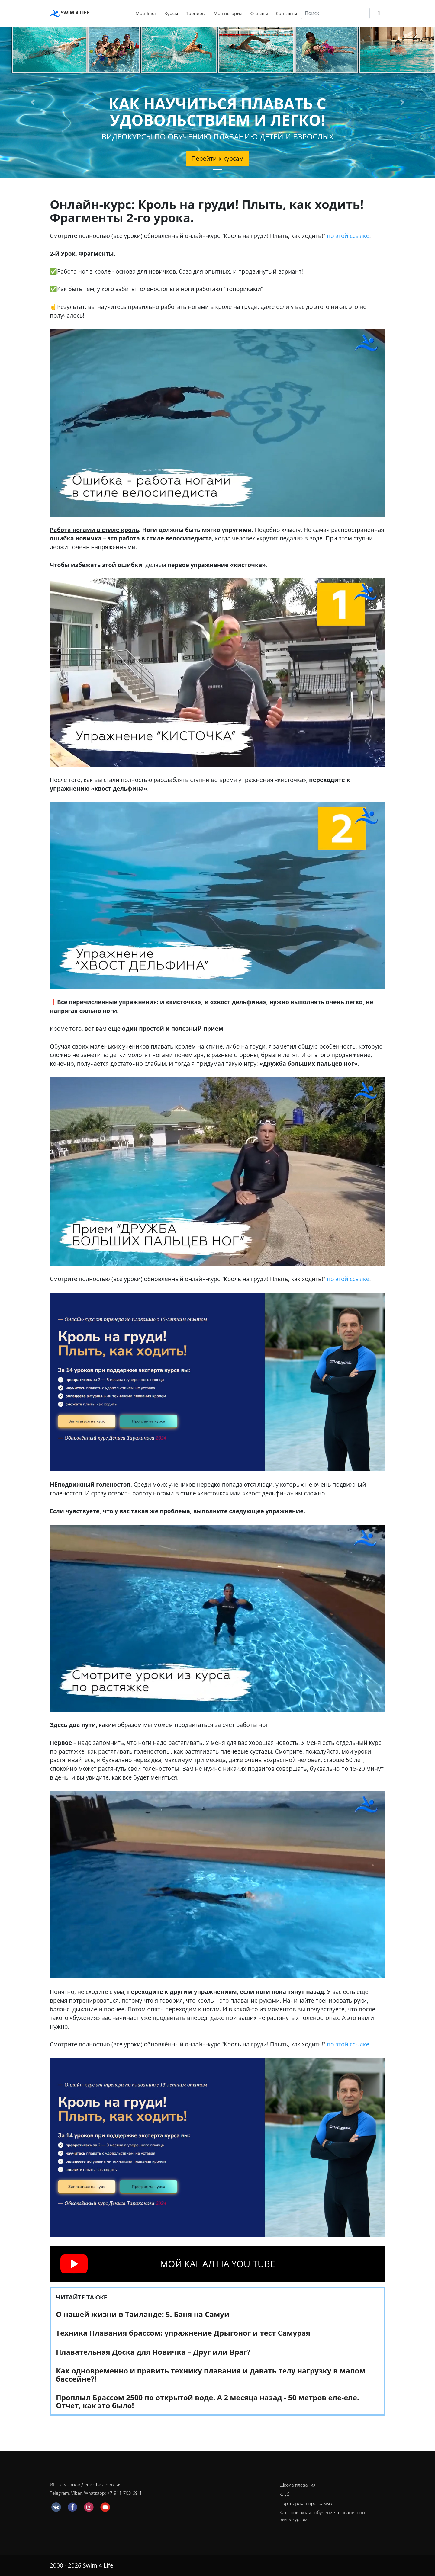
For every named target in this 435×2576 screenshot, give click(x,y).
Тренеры (195, 13)
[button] (32, 102)
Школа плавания (297, 2485)
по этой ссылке (348, 236)
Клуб (284, 2494)
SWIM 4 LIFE (69, 13)
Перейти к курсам (218, 158)
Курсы (171, 13)
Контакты (286, 13)
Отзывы (259, 13)
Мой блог (146, 13)
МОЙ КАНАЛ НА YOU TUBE (217, 2263)
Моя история (228, 13)
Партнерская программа (305, 2503)
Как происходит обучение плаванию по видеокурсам (322, 2515)
